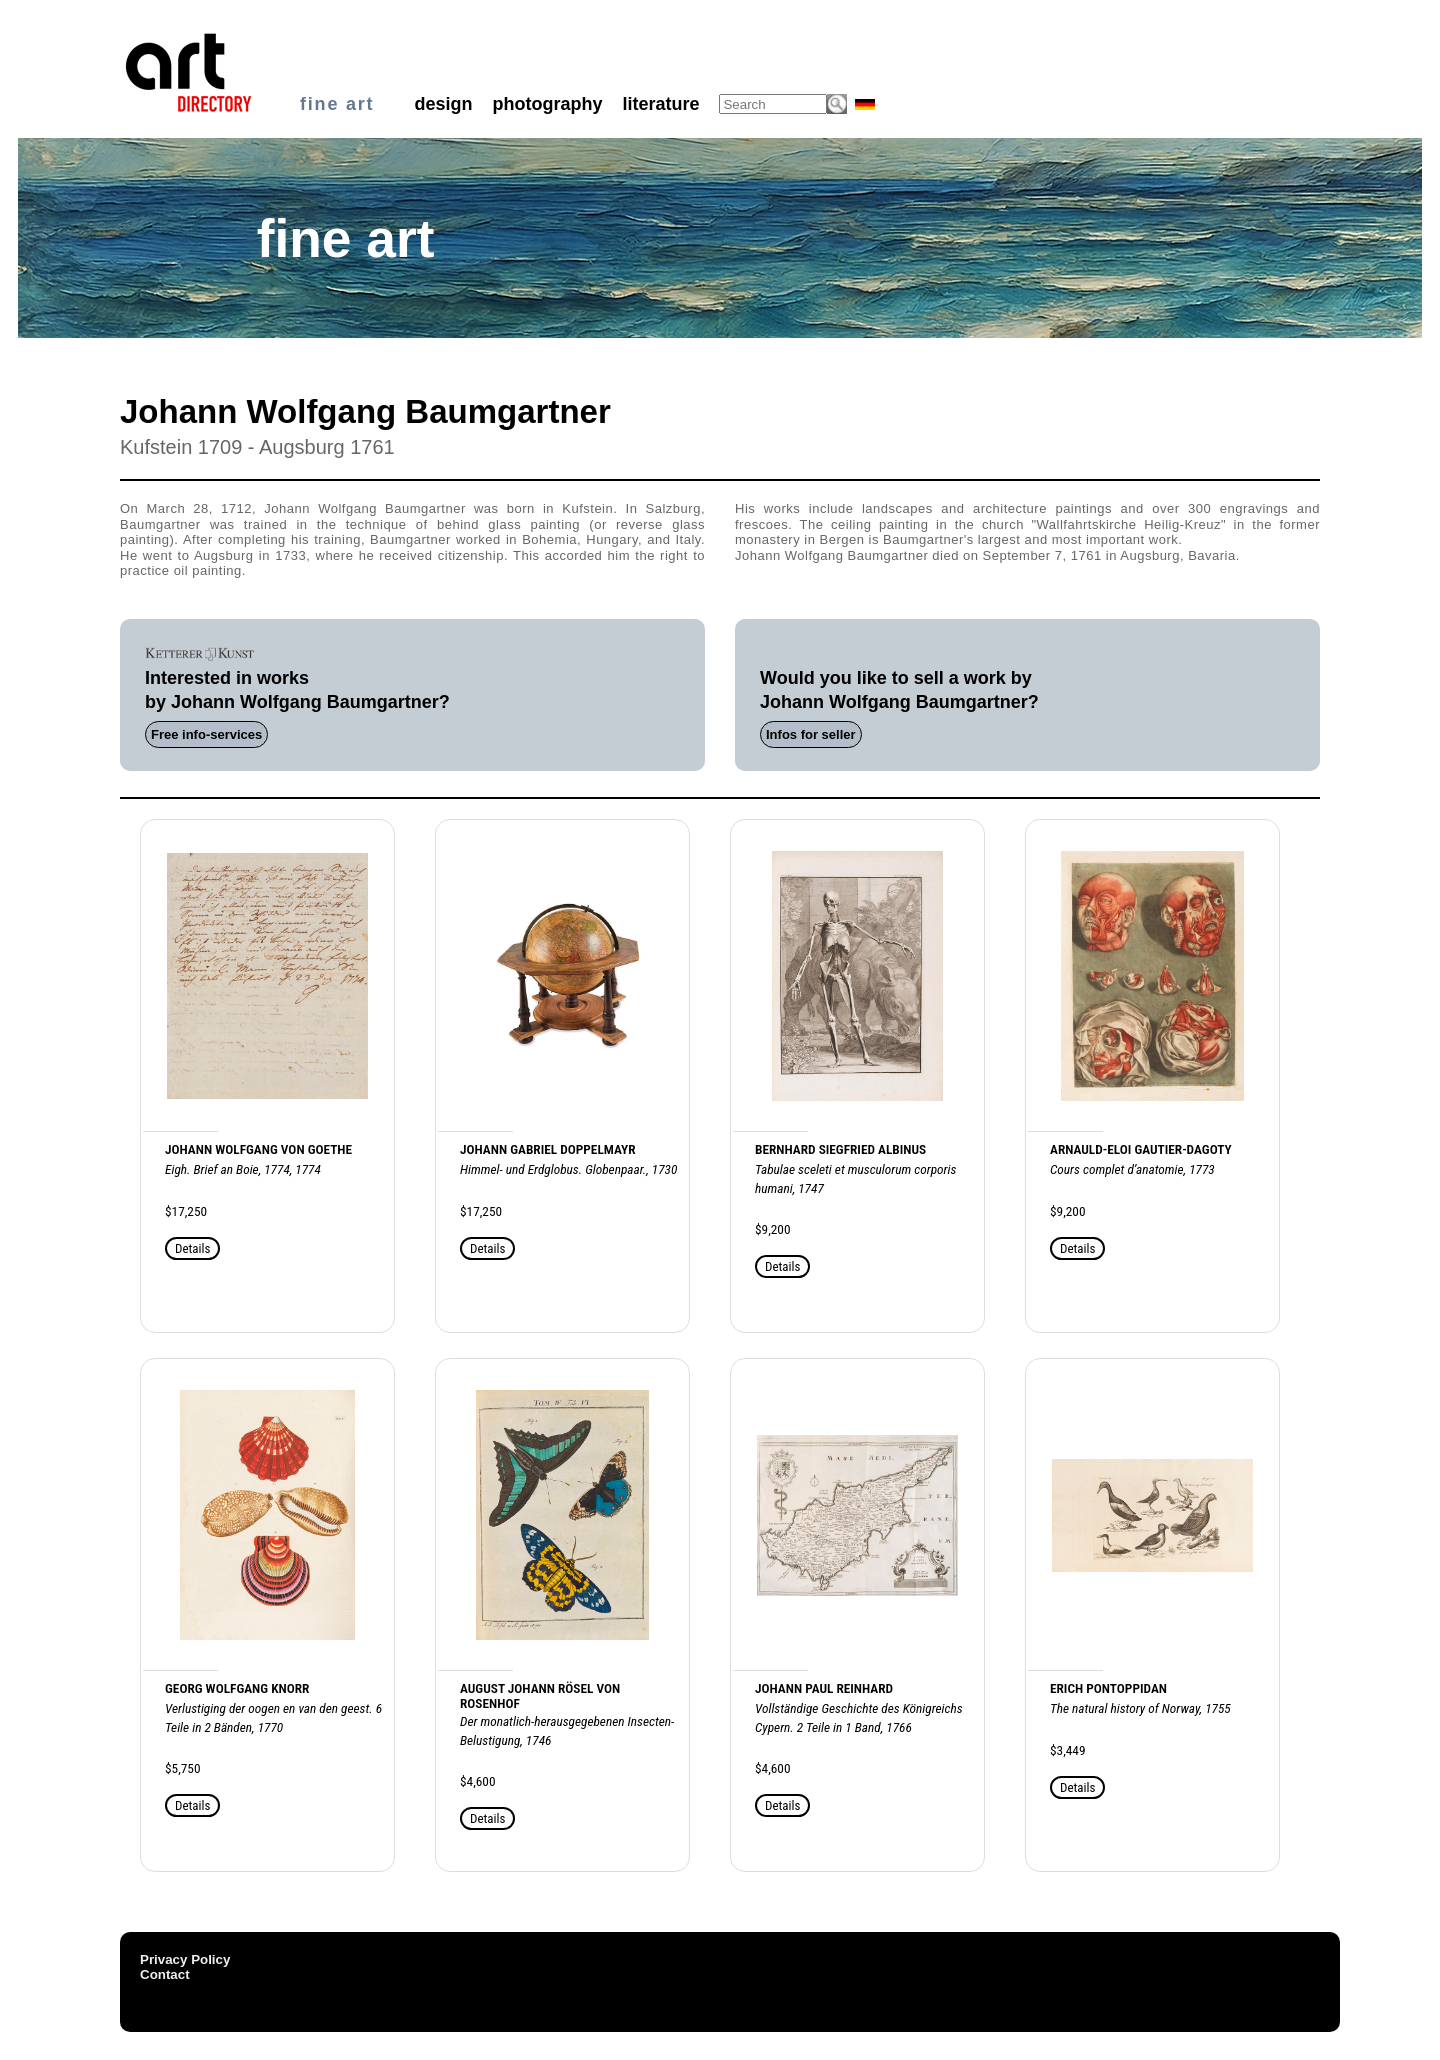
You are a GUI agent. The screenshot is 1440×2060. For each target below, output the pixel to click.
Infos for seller (811, 734)
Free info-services (206, 734)
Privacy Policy (185, 1959)
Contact (165, 1974)
